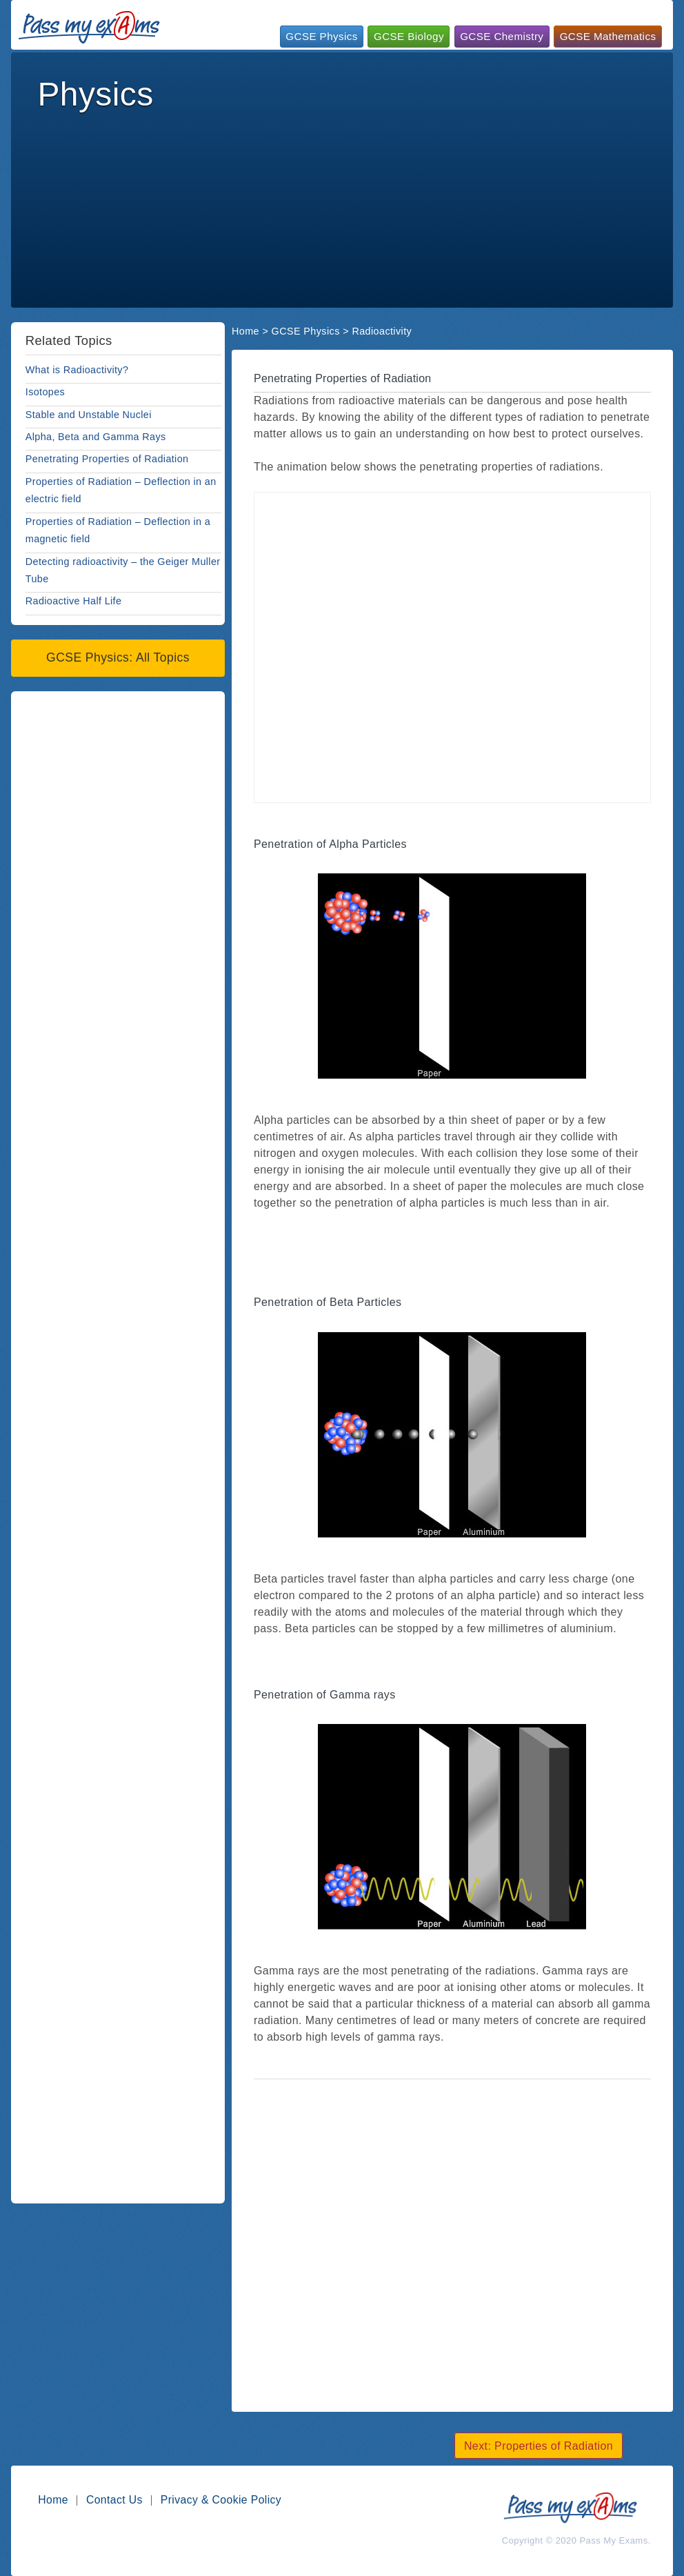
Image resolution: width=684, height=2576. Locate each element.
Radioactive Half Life (74, 600)
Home (245, 331)
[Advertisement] (344, 149)
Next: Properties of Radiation (538, 2445)
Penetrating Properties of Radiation (107, 458)
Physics (95, 94)
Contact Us (114, 2500)
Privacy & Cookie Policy (221, 2500)
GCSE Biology (409, 36)
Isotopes (45, 391)
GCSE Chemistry (501, 36)
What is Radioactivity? (77, 369)
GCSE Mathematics (608, 36)
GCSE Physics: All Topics (118, 657)
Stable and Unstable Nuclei (89, 414)
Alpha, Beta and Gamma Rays (96, 436)
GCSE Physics (321, 36)
